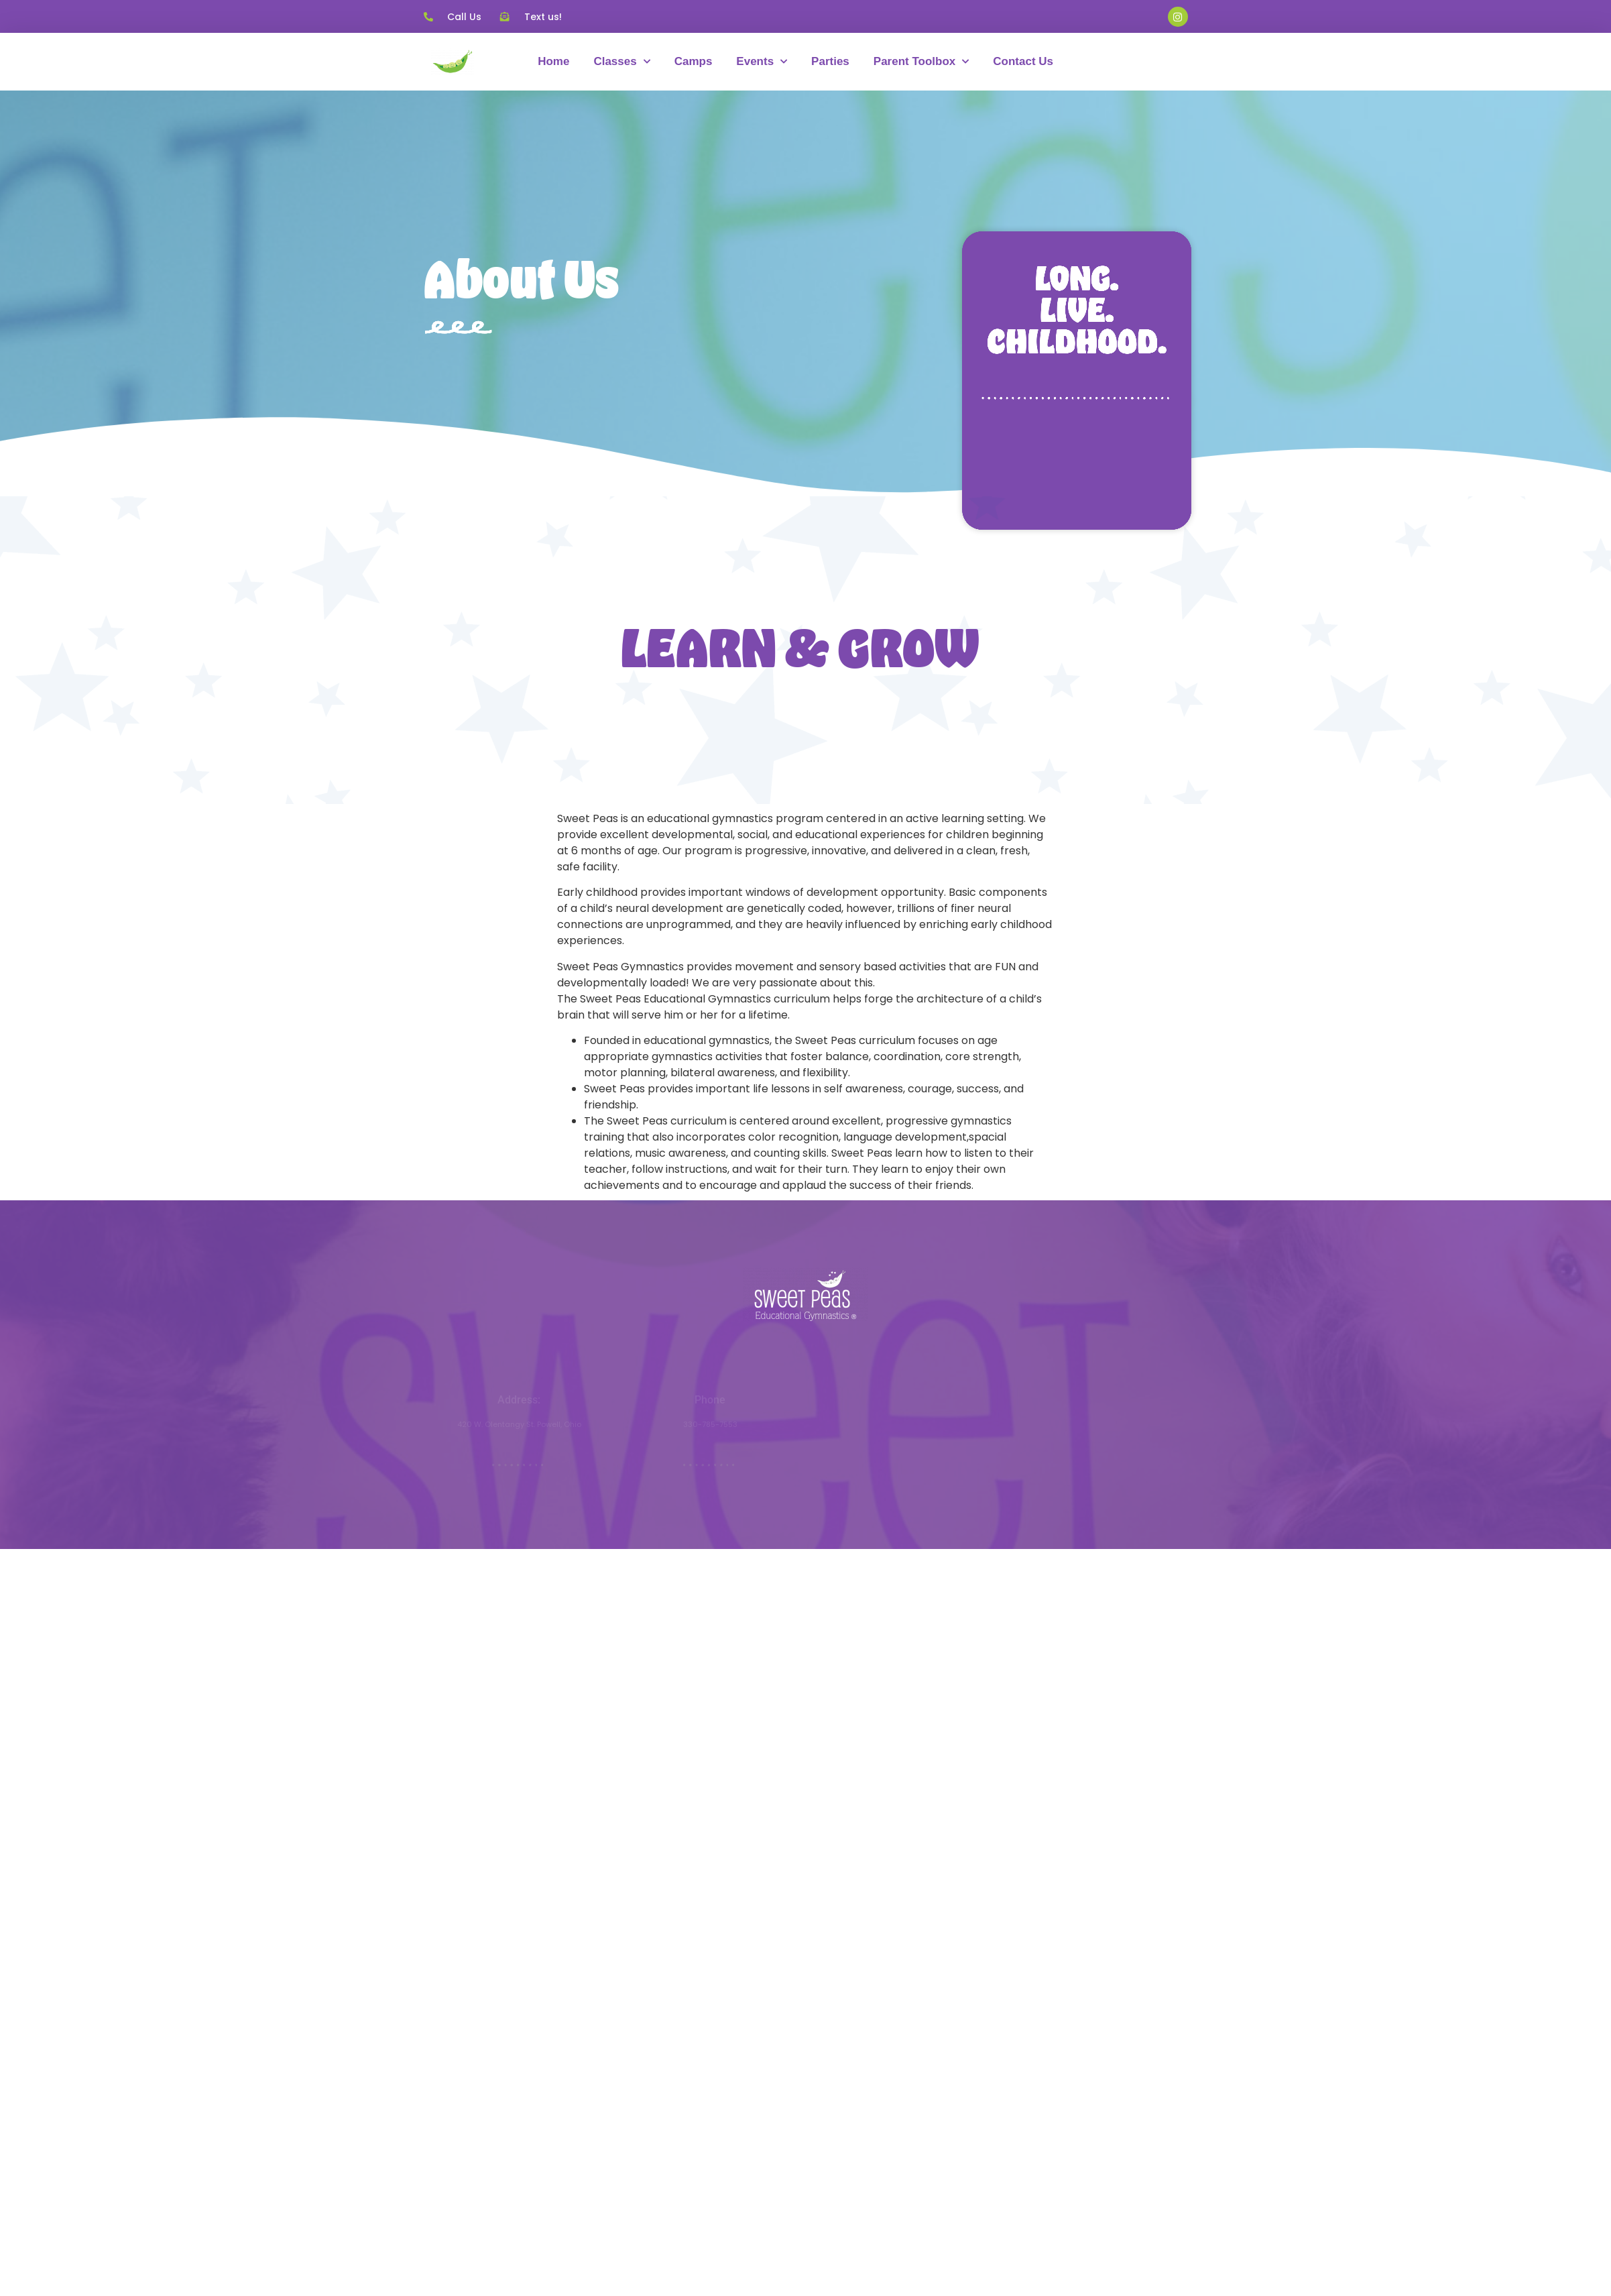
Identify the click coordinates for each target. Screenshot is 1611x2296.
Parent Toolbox (921, 61)
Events (761, 61)
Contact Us (1023, 61)
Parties (830, 61)
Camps (693, 61)
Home (553, 61)
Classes (621, 61)
